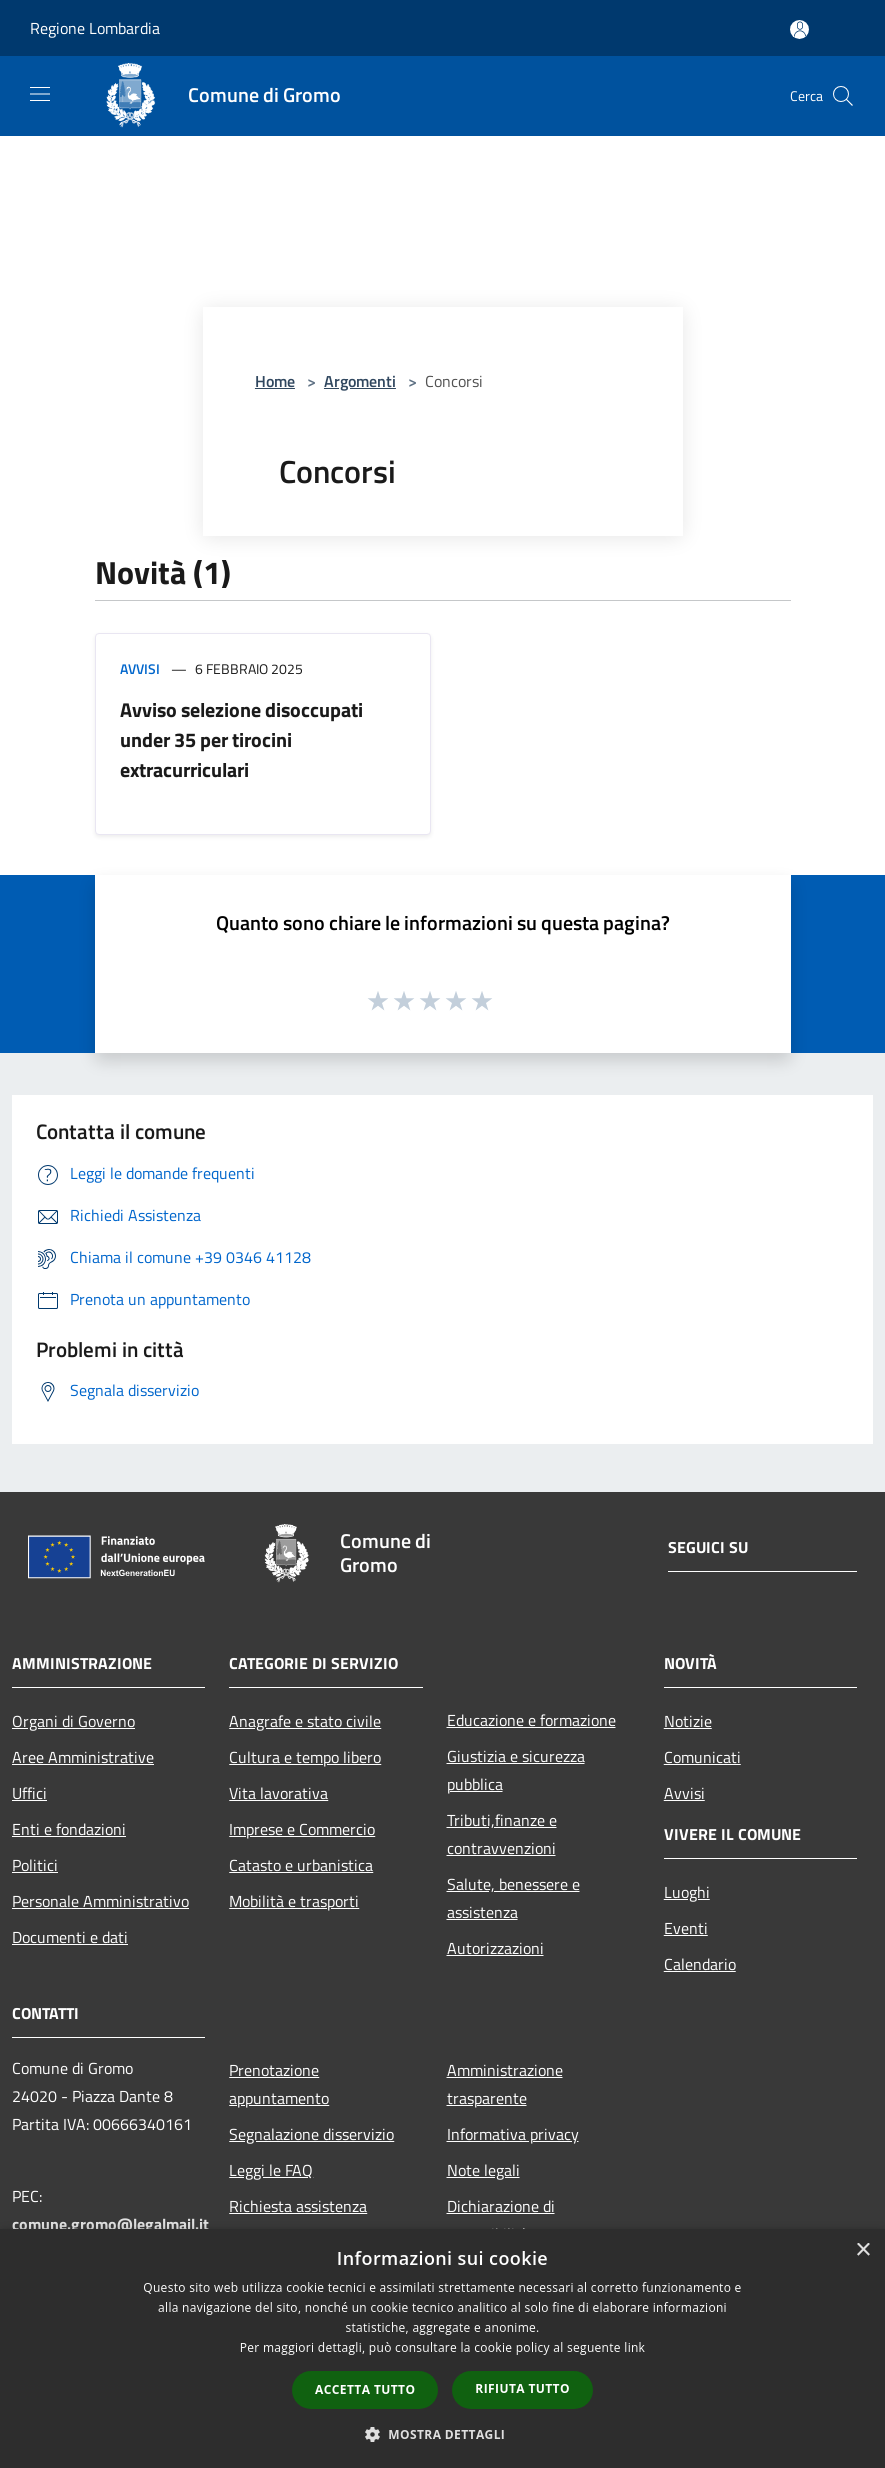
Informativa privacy (513, 2134)
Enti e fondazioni (69, 1829)
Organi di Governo (73, 1721)
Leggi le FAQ (271, 2170)
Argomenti (360, 381)
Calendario (700, 1964)
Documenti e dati (70, 1937)
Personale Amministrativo (100, 1901)
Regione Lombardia (95, 28)
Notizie (688, 1721)
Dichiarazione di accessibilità (501, 2220)
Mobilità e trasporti (294, 1901)
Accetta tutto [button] (365, 2389)
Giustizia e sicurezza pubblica (516, 1770)
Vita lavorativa (278, 1793)
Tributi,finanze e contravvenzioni (502, 1834)
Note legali (483, 2170)
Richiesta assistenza (298, 2206)
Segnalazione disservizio (311, 2134)
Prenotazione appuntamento (279, 2084)
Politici (35, 1865)
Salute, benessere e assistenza (513, 1898)
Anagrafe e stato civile (305, 1721)
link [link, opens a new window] (634, 2347)
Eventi (686, 1928)
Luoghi (687, 1892)
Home (275, 381)
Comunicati (702, 1757)
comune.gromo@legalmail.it (110, 2224)
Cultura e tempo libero (305, 1757)
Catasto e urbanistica (301, 1865)
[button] (443, 2434)
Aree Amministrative (83, 1757)
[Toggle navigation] (40, 94)
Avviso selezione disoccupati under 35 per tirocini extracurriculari (241, 739)
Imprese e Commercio (302, 1829)
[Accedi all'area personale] (799, 29)
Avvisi (140, 668)
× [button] (862, 2250)
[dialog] (442, 2348)
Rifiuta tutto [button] (522, 2388)
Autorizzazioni (495, 1948)
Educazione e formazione (531, 1720)
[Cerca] (843, 96)
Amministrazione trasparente (505, 2084)
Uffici (29, 1793)
